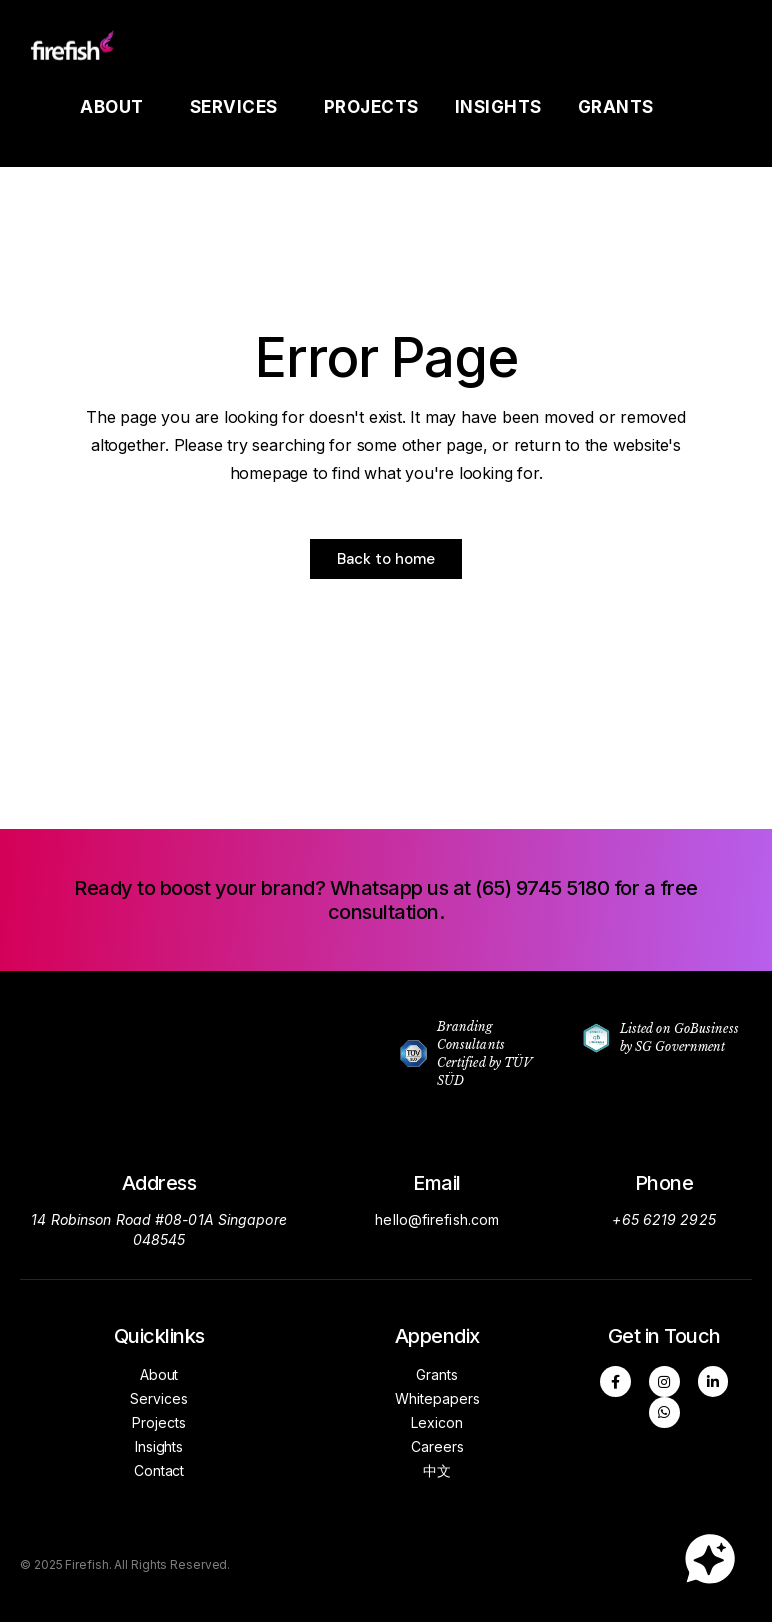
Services (239, 107)
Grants (621, 107)
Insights (498, 107)
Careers (437, 1446)
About (117, 107)
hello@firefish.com (437, 1219)
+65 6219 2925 (663, 1219)
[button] (386, 900)
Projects (371, 107)
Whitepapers (437, 1398)
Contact (159, 1470)
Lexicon (437, 1422)
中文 (437, 1470)
